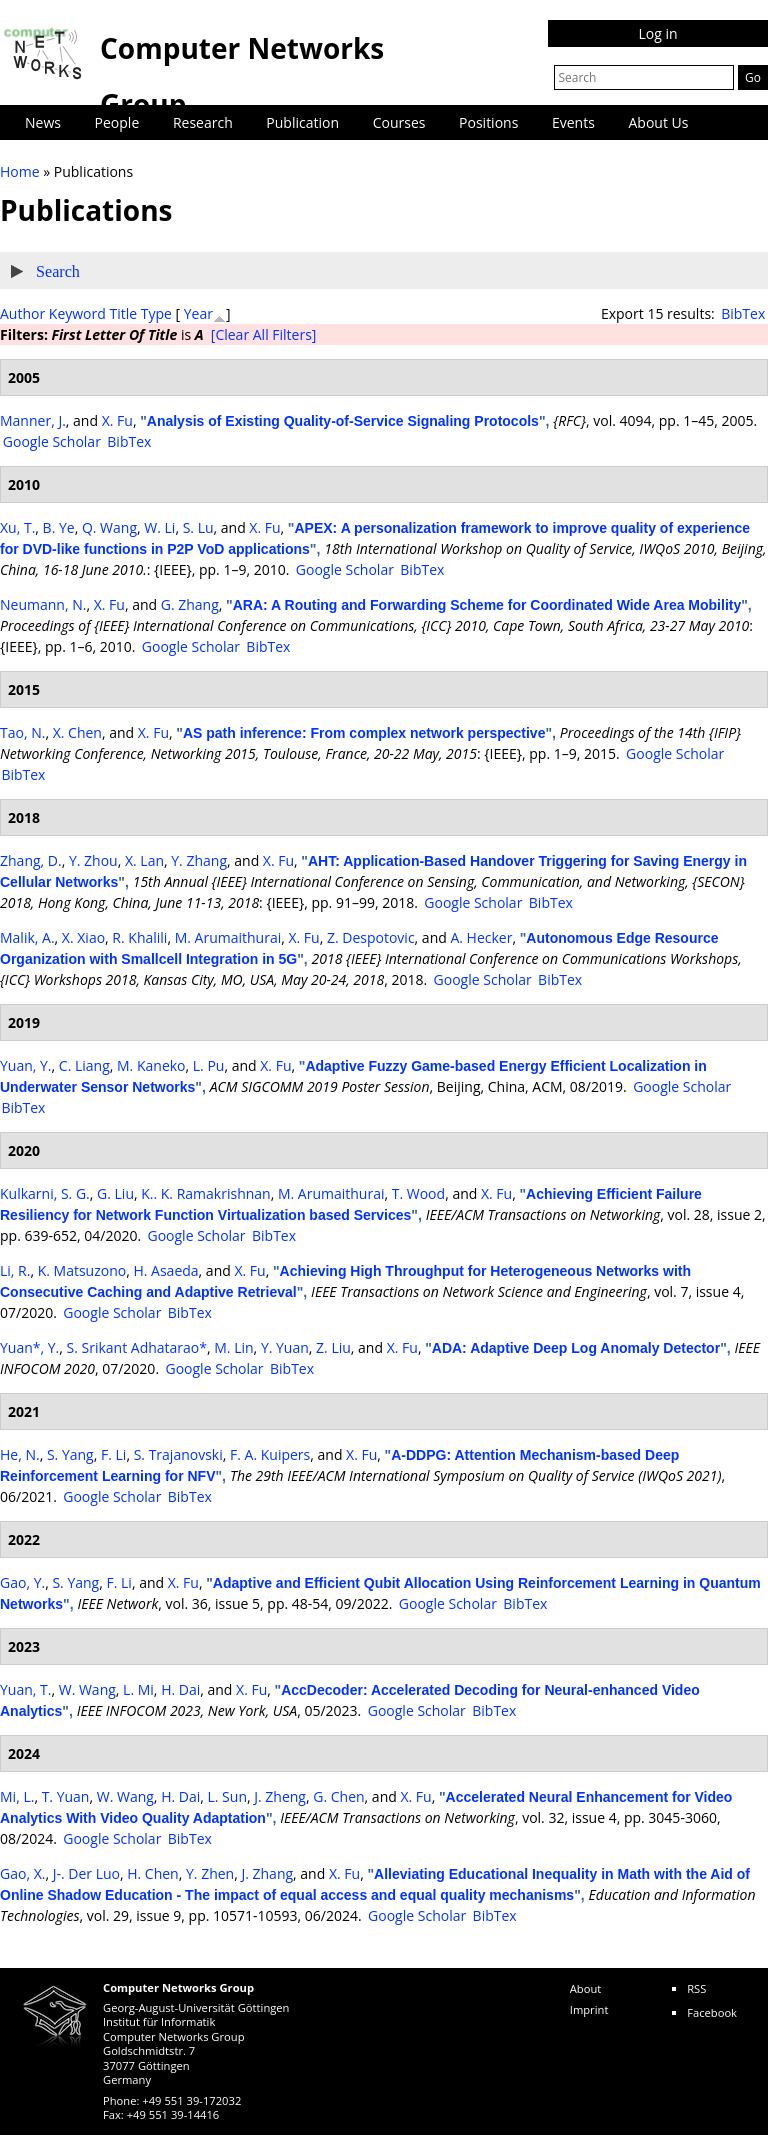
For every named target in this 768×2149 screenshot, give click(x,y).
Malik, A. (27, 937)
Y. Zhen (210, 1873)
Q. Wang (109, 527)
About (586, 1988)
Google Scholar (52, 441)
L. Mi (138, 1689)
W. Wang (87, 1689)
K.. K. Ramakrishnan (205, 1193)
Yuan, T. (25, 1689)
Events (573, 122)
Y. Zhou (93, 860)
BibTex (743, 313)
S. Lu (198, 527)
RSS (696, 1988)
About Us (659, 122)
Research (203, 122)
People (117, 122)
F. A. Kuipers (270, 1454)
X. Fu (117, 420)
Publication (302, 122)
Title (123, 313)
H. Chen (153, 1873)
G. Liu (115, 1193)
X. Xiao (83, 937)
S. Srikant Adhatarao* (137, 1347)
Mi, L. (17, 1796)
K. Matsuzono (82, 1270)
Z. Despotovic (371, 937)
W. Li (159, 527)
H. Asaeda (165, 1270)
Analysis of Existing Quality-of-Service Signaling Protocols (343, 421)
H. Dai (180, 1689)
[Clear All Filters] (264, 334)
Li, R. (15, 1270)
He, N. (20, 1454)
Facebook (712, 2012)
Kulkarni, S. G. (45, 1193)
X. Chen (77, 732)
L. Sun (227, 1796)
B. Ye (59, 527)
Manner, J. (33, 420)
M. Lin (233, 1347)
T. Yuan (66, 1796)
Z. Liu (333, 1347)
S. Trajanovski (178, 1454)
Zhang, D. (31, 860)
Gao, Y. (22, 1582)
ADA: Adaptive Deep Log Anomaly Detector (576, 1348)
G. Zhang (190, 604)
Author (22, 313)
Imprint (589, 2009)
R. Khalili (139, 937)
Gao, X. (22, 1873)
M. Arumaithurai (228, 937)
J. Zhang (267, 1873)
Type (156, 313)
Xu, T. (17, 527)
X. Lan (144, 860)
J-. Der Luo (86, 1873)
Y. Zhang (199, 860)
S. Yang (70, 1454)
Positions (488, 122)
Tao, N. (22, 732)
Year (198, 313)
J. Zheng (280, 1796)
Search (58, 271)
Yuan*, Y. (29, 1347)
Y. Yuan (285, 1347)
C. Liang (84, 1065)
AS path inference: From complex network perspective (364, 733)
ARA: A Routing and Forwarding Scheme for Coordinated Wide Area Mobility (487, 605)
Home (20, 171)
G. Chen (338, 1796)
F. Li (113, 1454)
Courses (399, 122)
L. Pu (209, 1065)
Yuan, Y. (26, 1065)
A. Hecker (481, 937)
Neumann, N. (43, 604)
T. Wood (418, 1193)
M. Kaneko (151, 1065)
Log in (657, 33)
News (43, 122)
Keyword (77, 313)
